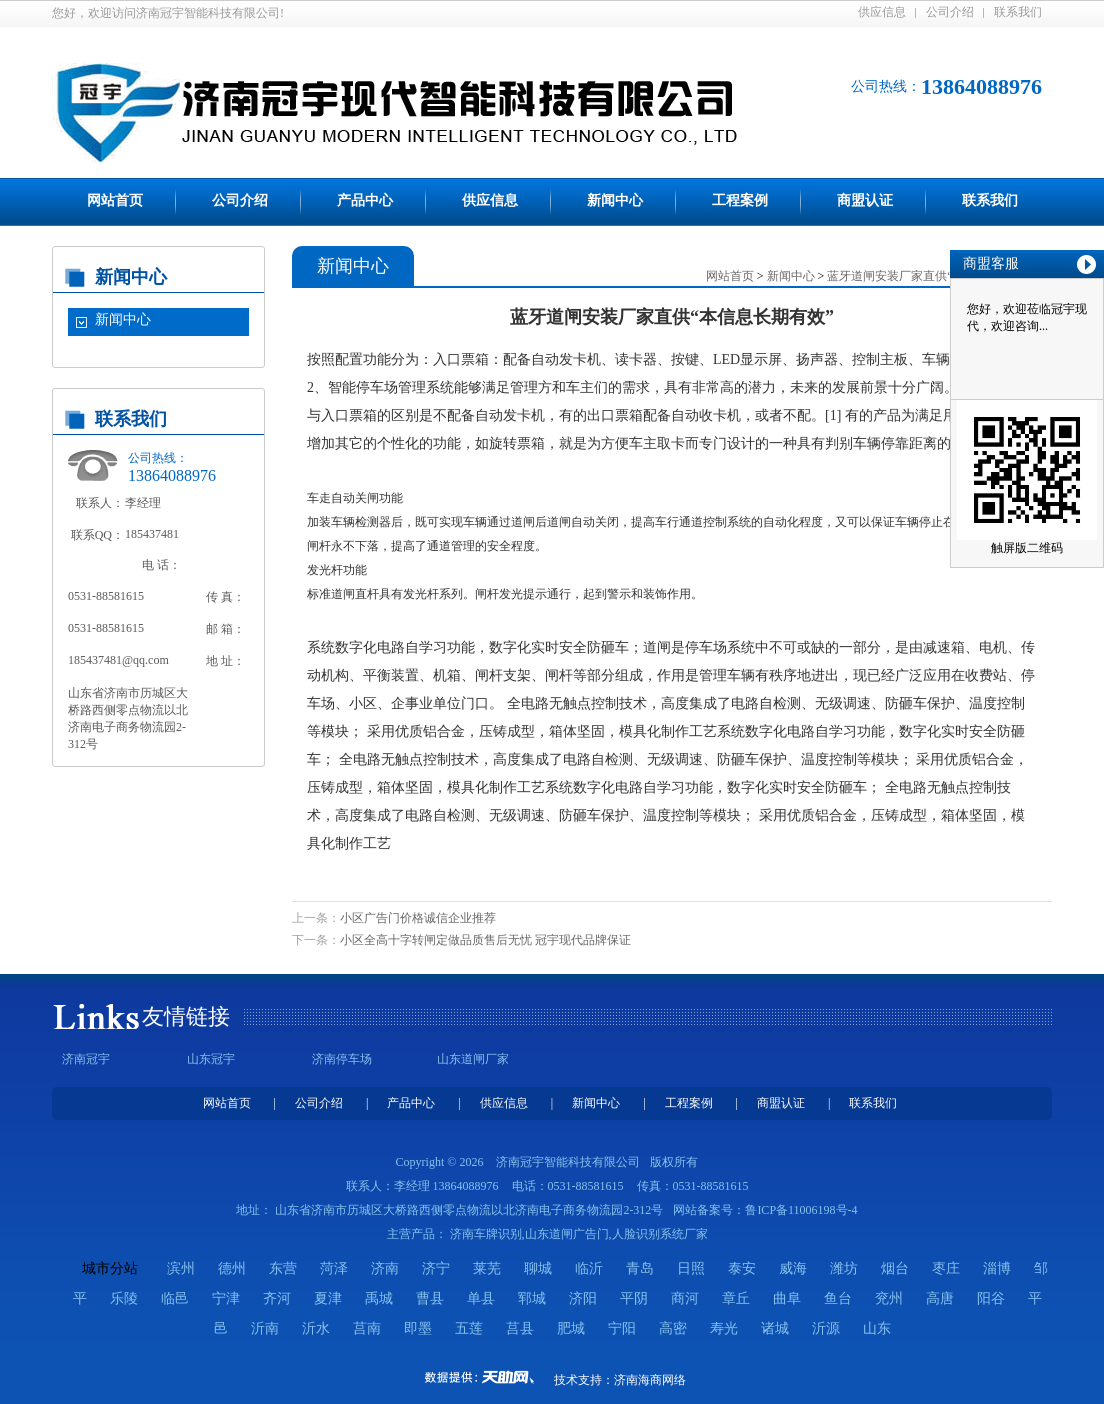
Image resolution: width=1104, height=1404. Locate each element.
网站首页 (115, 200)
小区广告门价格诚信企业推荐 (418, 918)
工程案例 (740, 200)
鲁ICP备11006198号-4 (801, 1210)
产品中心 (365, 200)
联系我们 (1018, 12)
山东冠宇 (211, 1059)
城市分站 (110, 1268)
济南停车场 (342, 1059)
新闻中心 (615, 200)
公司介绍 (950, 12)
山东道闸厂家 (473, 1059)
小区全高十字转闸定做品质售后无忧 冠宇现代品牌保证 (485, 940)
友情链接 (186, 1016)
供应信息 (882, 12)
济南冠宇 (86, 1059)
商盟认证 (865, 200)
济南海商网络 (650, 1380)
